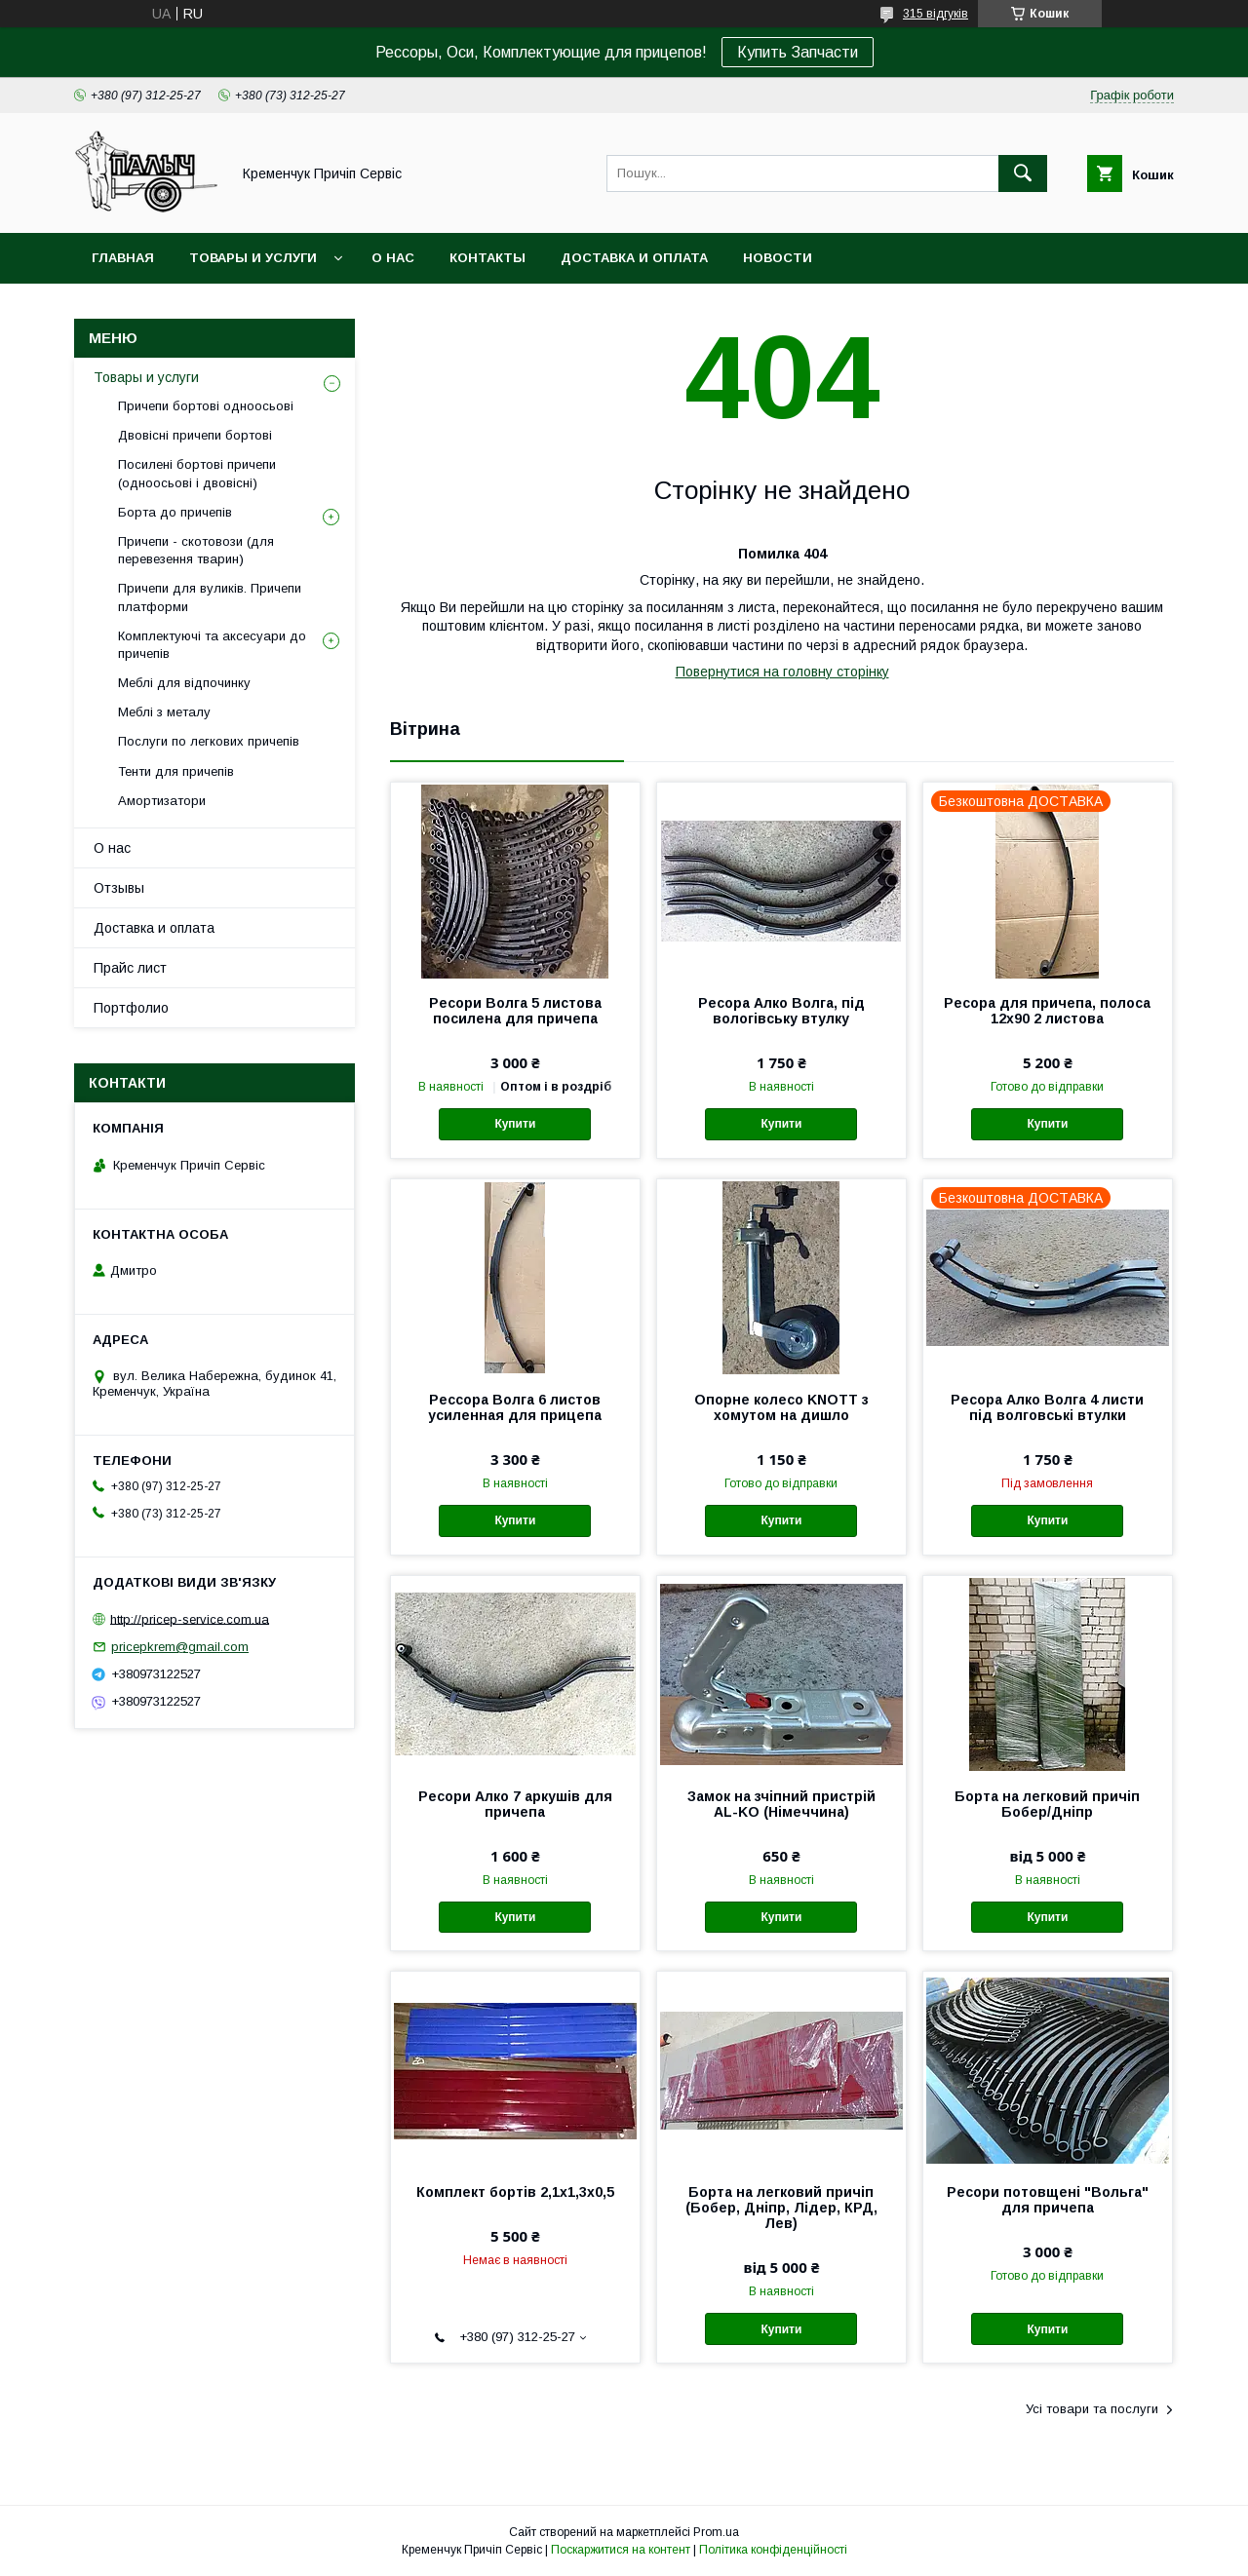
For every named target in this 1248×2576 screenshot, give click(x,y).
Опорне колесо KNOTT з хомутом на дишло (781, 1407)
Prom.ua (716, 2532)
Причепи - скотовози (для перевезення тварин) (196, 550)
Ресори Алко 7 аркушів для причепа (515, 1804)
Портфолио (131, 1008)
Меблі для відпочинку (184, 682)
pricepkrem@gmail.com (180, 1646)
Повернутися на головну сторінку (782, 671)
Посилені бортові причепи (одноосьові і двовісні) (197, 473)
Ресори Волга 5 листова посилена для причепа (515, 1010)
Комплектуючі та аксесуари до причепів (212, 645)
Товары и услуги (253, 257)
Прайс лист (130, 968)
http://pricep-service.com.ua (189, 1618)
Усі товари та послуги (1092, 2409)
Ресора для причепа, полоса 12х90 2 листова (1047, 1010)
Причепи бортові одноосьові (205, 406)
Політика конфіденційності (773, 2550)
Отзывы (119, 888)
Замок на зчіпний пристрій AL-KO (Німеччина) (781, 1804)
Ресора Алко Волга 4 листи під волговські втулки (1047, 1407)
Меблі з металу (164, 712)
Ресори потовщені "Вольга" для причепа (1048, 2199)
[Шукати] (1022, 173)
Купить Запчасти (797, 52)
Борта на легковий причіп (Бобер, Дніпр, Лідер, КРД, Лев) (781, 2207)
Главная (123, 257)
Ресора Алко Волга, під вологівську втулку (781, 1010)
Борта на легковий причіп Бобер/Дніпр (1047, 1804)
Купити (514, 1124)
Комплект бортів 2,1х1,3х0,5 (515, 2192)
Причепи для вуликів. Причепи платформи (209, 597)
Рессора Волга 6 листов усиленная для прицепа (515, 1407)
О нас (392, 257)
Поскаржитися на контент (620, 2550)
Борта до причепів (175, 512)
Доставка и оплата (634, 257)
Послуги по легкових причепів (208, 741)
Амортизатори (162, 800)
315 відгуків (935, 13)
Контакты (487, 257)
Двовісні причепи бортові (195, 435)
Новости (777, 257)
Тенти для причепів (176, 771)
